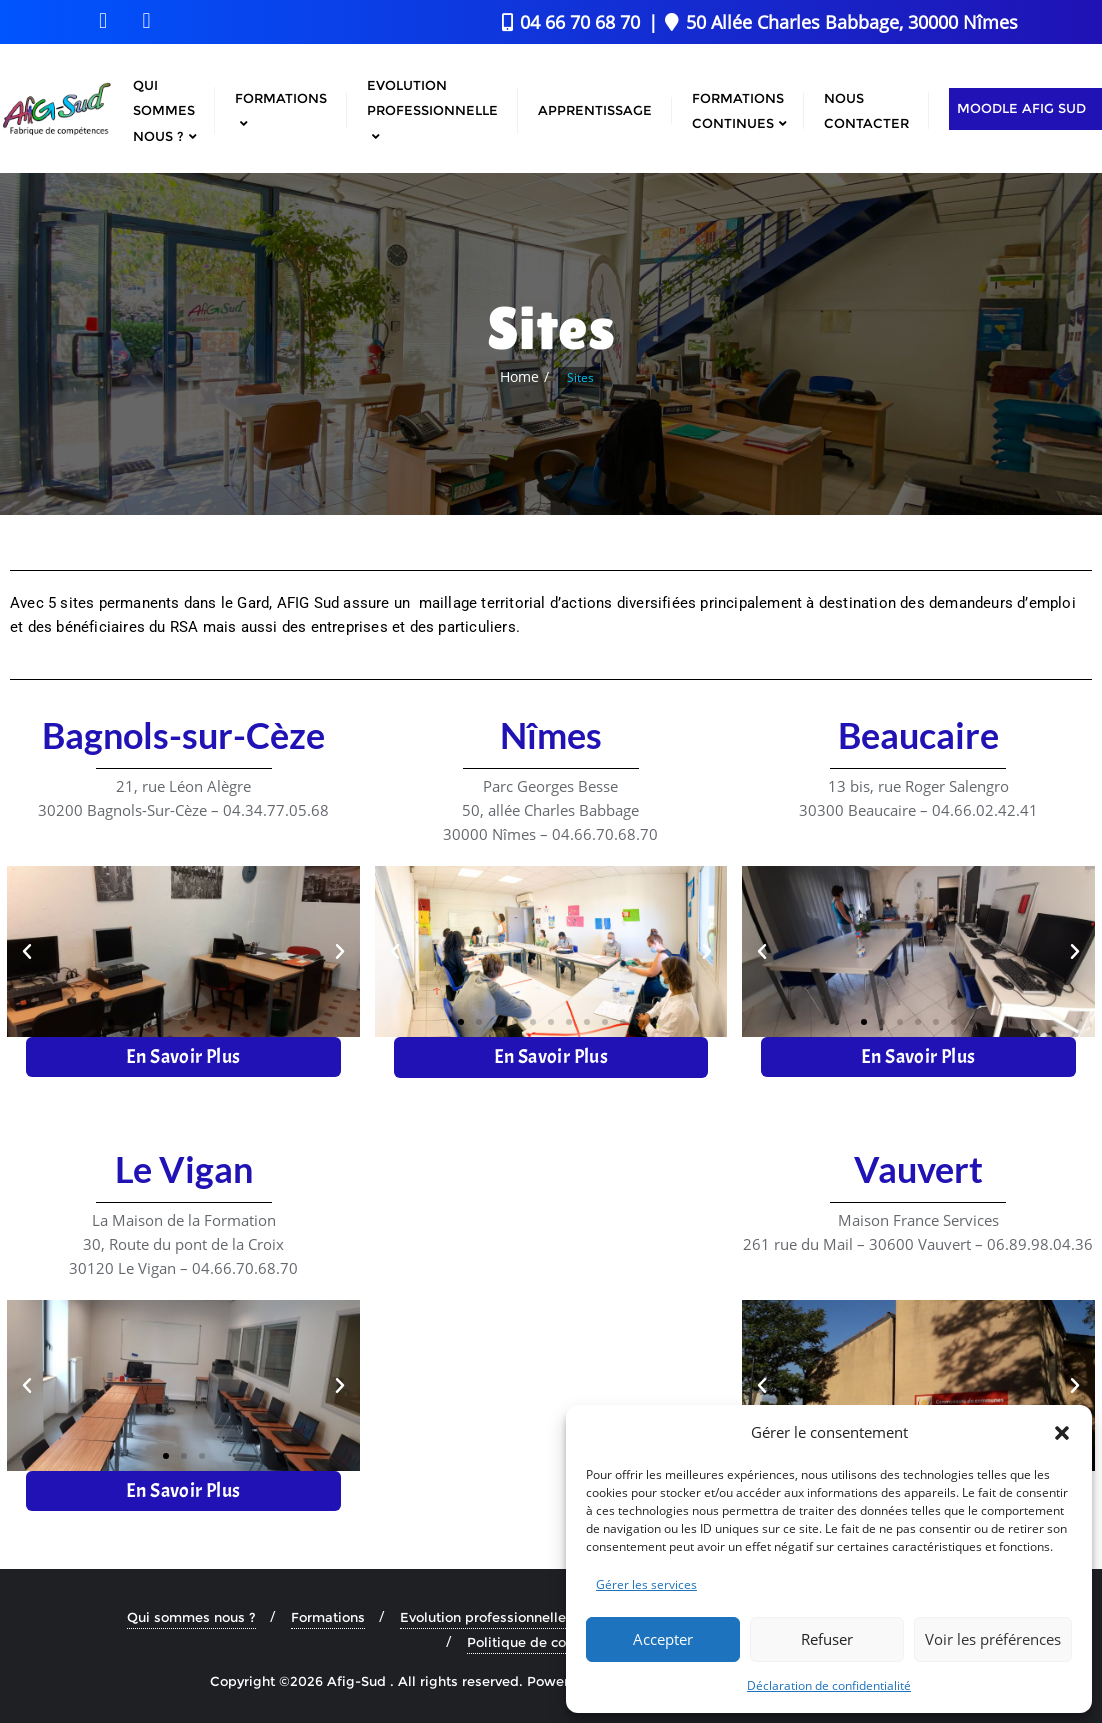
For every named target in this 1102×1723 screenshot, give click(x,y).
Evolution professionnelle (483, 1616)
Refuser (827, 1639)
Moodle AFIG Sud (1021, 108)
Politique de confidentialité (556, 1641)
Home (519, 376)
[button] (1062, 1433)
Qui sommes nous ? (191, 1616)
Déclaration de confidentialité (829, 1685)
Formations (328, 1616)
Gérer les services (646, 1584)
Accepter (663, 1639)
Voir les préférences (993, 1639)
